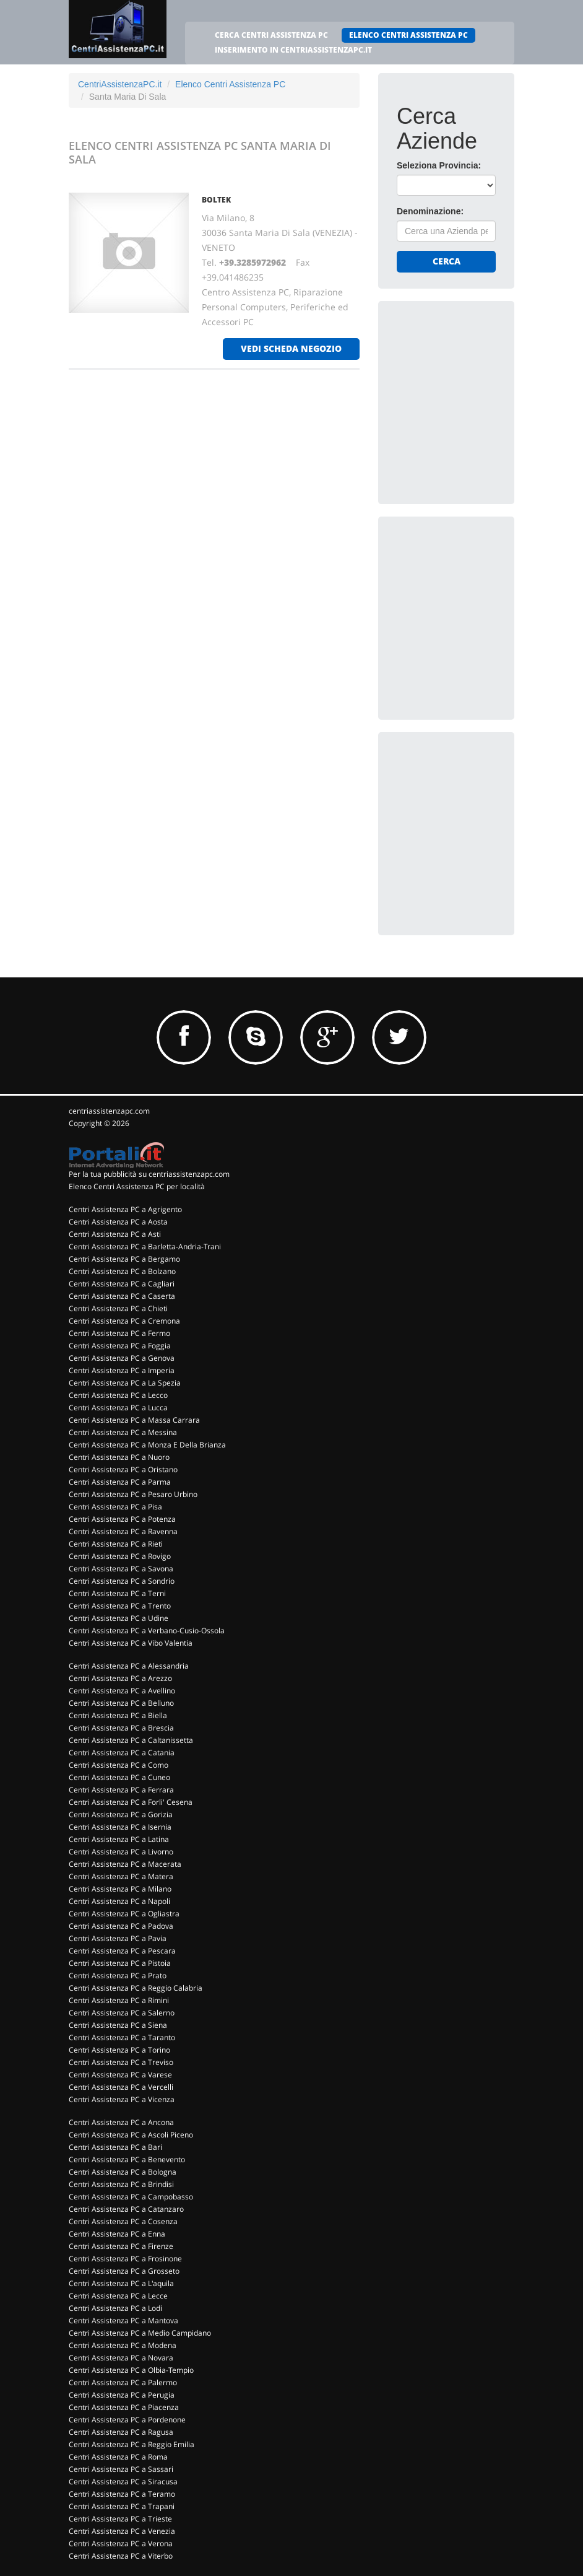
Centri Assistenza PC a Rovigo (120, 1556)
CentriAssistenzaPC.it (120, 84)
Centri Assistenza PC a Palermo (123, 2382)
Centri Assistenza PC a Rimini (119, 2000)
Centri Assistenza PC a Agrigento (125, 1209)
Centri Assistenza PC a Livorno (121, 1851)
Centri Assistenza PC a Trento (120, 1605)
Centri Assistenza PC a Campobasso (131, 2196)
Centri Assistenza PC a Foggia (120, 1345)
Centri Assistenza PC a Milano (120, 1889)
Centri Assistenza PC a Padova (121, 1926)
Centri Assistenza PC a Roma (118, 2457)
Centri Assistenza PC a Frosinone (125, 2258)
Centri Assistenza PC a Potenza (122, 1519)
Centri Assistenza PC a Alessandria (129, 1666)
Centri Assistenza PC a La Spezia (125, 1383)
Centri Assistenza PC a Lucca (118, 1407)
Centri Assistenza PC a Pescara (122, 1950)
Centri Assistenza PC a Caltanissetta (131, 1740)
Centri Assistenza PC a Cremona (124, 1321)
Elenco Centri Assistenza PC (230, 84)
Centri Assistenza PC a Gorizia (121, 1814)
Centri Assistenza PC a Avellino (122, 1690)
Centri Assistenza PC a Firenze (121, 2246)
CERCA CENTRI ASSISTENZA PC (271, 35)
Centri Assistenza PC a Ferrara (121, 1789)
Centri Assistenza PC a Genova (122, 1358)
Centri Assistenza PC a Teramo (122, 2494)
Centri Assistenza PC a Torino (119, 2050)
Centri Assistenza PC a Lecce (118, 2295)
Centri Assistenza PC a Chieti (118, 1308)
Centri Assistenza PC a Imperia (122, 1370)
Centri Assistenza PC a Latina (119, 1839)
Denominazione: (430, 211)
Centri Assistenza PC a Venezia (122, 2531)
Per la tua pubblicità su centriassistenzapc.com (149, 1174)
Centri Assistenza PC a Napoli (119, 1901)
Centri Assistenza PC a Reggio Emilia (131, 2444)
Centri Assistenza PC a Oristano (123, 1469)
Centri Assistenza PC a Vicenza (122, 2099)
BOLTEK (216, 199)
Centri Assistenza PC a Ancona (121, 2122)
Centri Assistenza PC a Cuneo (119, 1777)
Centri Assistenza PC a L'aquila (121, 2283)
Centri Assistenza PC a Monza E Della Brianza (147, 1444)
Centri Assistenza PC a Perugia (122, 2395)
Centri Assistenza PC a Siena (118, 2025)
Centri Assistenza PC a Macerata (125, 1864)
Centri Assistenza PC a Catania (122, 1752)
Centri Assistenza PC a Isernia (120, 1827)
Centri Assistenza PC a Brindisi (121, 2184)
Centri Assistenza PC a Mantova (123, 2320)
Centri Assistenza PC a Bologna (122, 2172)
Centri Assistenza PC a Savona (121, 1568)
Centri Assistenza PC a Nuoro (119, 1457)
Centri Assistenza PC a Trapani (122, 2506)
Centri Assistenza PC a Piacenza (124, 2407)
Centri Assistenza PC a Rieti (116, 1544)
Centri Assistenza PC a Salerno (122, 2012)
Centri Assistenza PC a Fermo (119, 1333)
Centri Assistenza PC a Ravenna (123, 1531)
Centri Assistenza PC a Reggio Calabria (135, 1988)
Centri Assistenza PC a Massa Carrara (134, 1420)
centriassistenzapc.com (109, 1111)
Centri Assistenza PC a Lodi (115, 2308)
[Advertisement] (489, 397)
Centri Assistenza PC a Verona (121, 2543)
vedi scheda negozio (291, 348)
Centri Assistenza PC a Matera (121, 1876)
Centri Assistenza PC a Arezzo (120, 1678)
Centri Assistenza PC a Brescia (121, 1727)
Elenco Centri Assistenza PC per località (137, 1186)
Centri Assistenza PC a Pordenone (127, 2419)
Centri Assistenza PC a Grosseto (124, 2271)
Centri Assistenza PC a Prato (117, 1975)
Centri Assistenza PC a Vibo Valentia (130, 1643)
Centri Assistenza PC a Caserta (122, 1296)
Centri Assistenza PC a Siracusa (123, 2481)
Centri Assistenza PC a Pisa (115, 1506)
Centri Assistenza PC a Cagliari (122, 1283)
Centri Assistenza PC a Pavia (117, 1938)
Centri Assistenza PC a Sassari (121, 2469)
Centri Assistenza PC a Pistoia (120, 1963)
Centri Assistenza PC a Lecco (118, 1395)
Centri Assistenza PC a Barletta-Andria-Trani (145, 1246)
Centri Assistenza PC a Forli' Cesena (130, 1802)
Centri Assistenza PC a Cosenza (123, 2221)
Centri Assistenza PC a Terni (117, 1593)
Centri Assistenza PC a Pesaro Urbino (133, 1494)
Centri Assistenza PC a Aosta (118, 1221)
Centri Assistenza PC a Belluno (121, 1703)
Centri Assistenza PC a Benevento (127, 2159)
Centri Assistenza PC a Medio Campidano (140, 2333)
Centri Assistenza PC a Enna (117, 2234)
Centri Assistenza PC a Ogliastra (124, 1913)
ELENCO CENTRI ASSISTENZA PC (408, 35)
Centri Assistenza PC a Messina (123, 1432)
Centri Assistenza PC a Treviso (121, 2062)
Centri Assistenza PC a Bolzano (122, 1271)
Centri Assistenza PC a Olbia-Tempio (131, 2370)
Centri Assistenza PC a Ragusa (121, 2432)
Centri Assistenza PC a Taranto (122, 2037)
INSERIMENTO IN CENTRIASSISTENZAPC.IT (293, 50)
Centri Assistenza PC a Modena (122, 2345)
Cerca (446, 261)
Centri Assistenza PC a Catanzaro (126, 2209)
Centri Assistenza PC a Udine (118, 1618)
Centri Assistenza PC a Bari (115, 2147)
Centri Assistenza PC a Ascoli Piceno (131, 2134)
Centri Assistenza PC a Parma (120, 1482)
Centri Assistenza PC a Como (118, 1765)
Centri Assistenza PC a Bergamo (124, 1259)
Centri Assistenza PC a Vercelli (121, 2087)
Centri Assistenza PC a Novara (121, 2357)
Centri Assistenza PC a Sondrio (122, 1581)
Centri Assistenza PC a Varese (120, 2074)
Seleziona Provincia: (439, 165)
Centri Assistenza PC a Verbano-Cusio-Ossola (147, 1630)
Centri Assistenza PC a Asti (115, 1234)
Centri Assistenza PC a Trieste (120, 2518)
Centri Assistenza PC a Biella (118, 1715)
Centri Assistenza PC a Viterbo (121, 2556)
